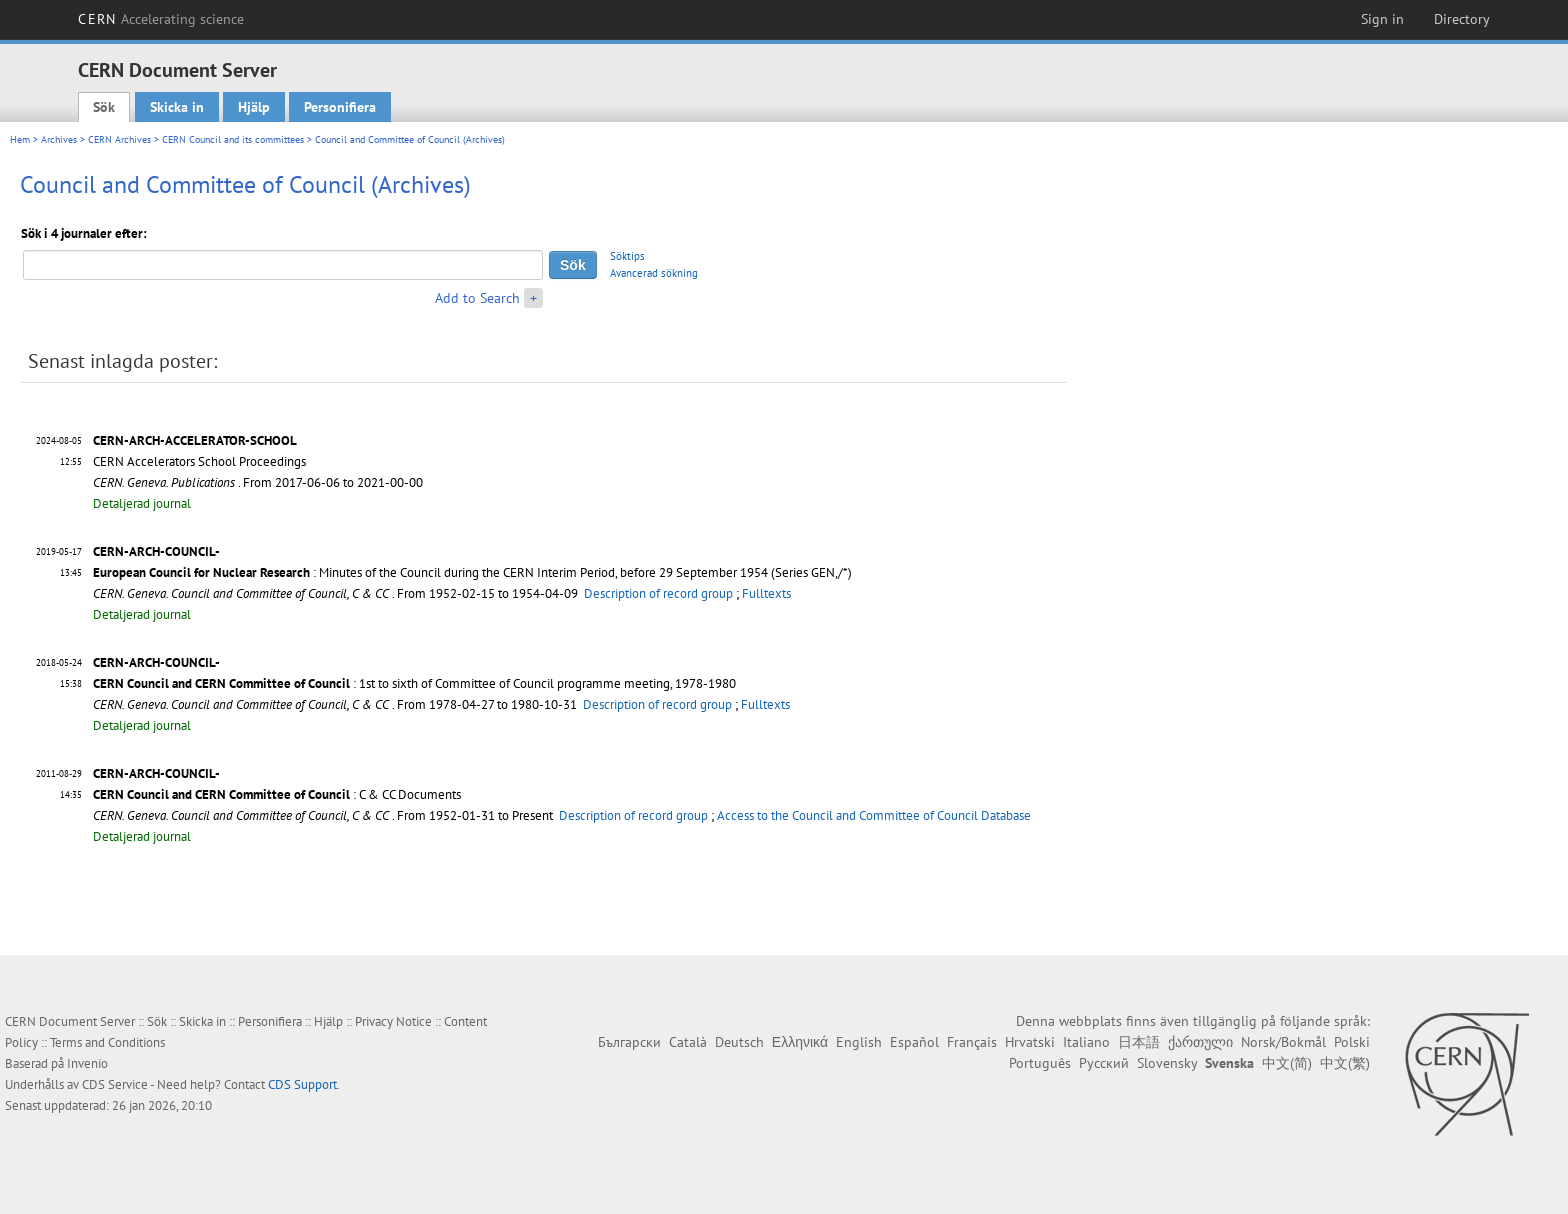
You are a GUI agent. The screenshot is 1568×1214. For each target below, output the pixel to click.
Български (629, 1042)
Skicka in (177, 107)
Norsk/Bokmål (1283, 1042)
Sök (104, 107)
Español (914, 1042)
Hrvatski (1030, 1042)
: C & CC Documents (277, 794)
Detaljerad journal (142, 503)
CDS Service (115, 1084)
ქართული (1200, 1042)
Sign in (1382, 19)
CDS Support (302, 1084)
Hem (20, 139)
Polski (1352, 1042)
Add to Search (477, 298)
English (859, 1042)
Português (1040, 1063)
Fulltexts (766, 593)
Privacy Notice (393, 1021)
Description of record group (658, 593)
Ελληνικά (800, 1042)
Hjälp (254, 107)
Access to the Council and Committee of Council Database (874, 815)
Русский (1104, 1063)
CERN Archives (119, 139)
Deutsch (739, 1042)
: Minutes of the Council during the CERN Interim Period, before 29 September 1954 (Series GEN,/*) (472, 572)
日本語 (1139, 1042)
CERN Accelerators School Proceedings (199, 461)
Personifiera (340, 107)
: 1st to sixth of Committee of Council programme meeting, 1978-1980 (414, 683)
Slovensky (1167, 1063)
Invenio (87, 1063)
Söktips (627, 256)
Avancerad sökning (654, 273)
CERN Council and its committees (233, 139)
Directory (1462, 19)
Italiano (1086, 1042)
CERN (161, 19)
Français (972, 1042)
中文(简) (1287, 1063)
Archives (59, 139)
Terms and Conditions (107, 1042)
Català (688, 1042)
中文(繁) (1345, 1063)
